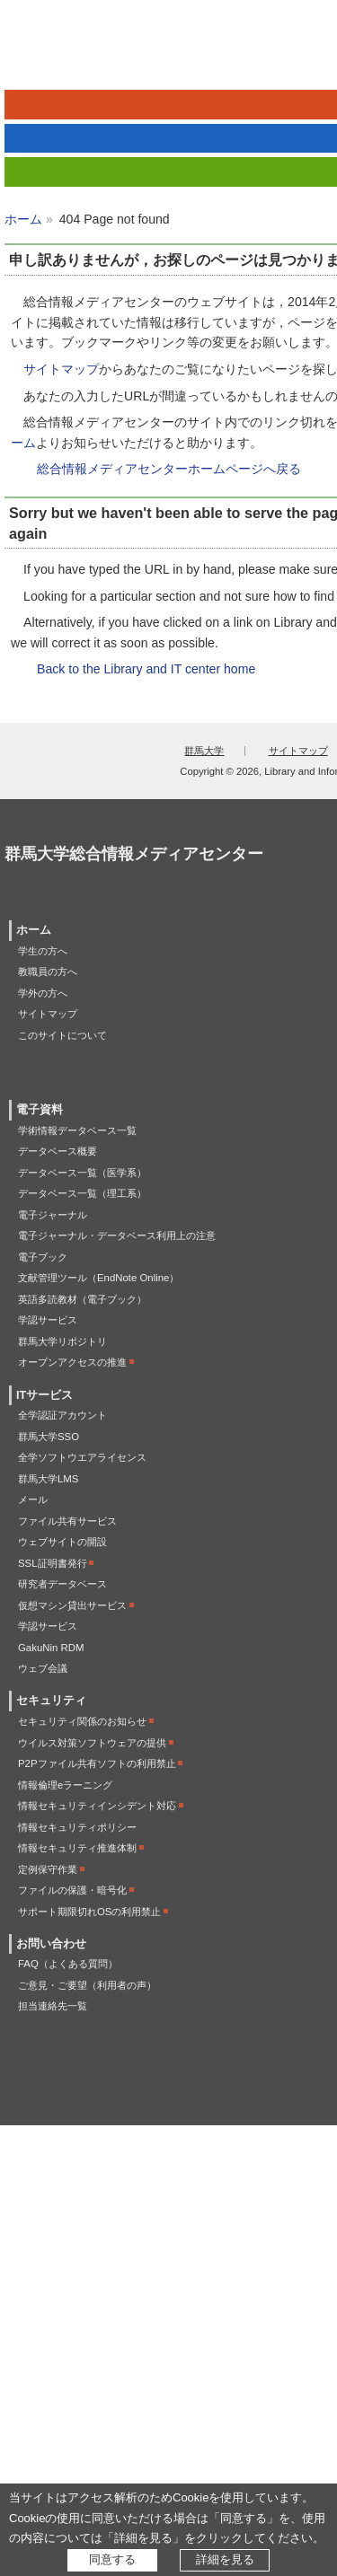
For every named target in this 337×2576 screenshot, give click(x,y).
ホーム (23, 219)
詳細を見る (225, 2559)
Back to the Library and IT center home (146, 669)
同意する (112, 2559)
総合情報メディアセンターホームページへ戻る (169, 469)
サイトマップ (61, 369)
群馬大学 (204, 750)
